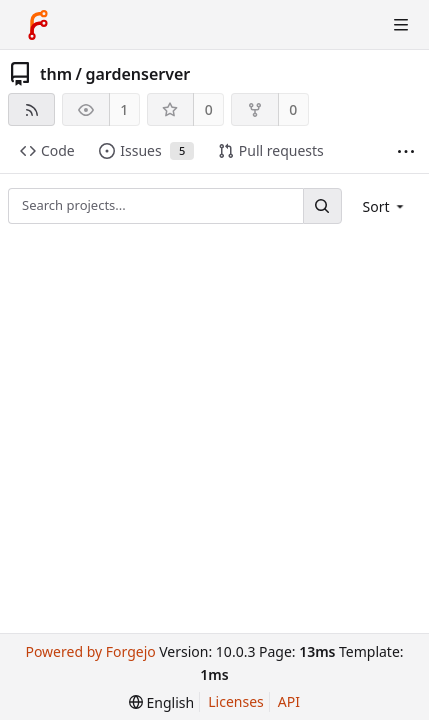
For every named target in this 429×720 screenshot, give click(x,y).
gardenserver (137, 74)
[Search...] (322, 205)
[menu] (385, 206)
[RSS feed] (31, 109)
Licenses (236, 701)
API (289, 701)
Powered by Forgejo (90, 651)
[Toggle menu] (401, 25)
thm (56, 74)
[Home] (38, 25)
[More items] (406, 151)
